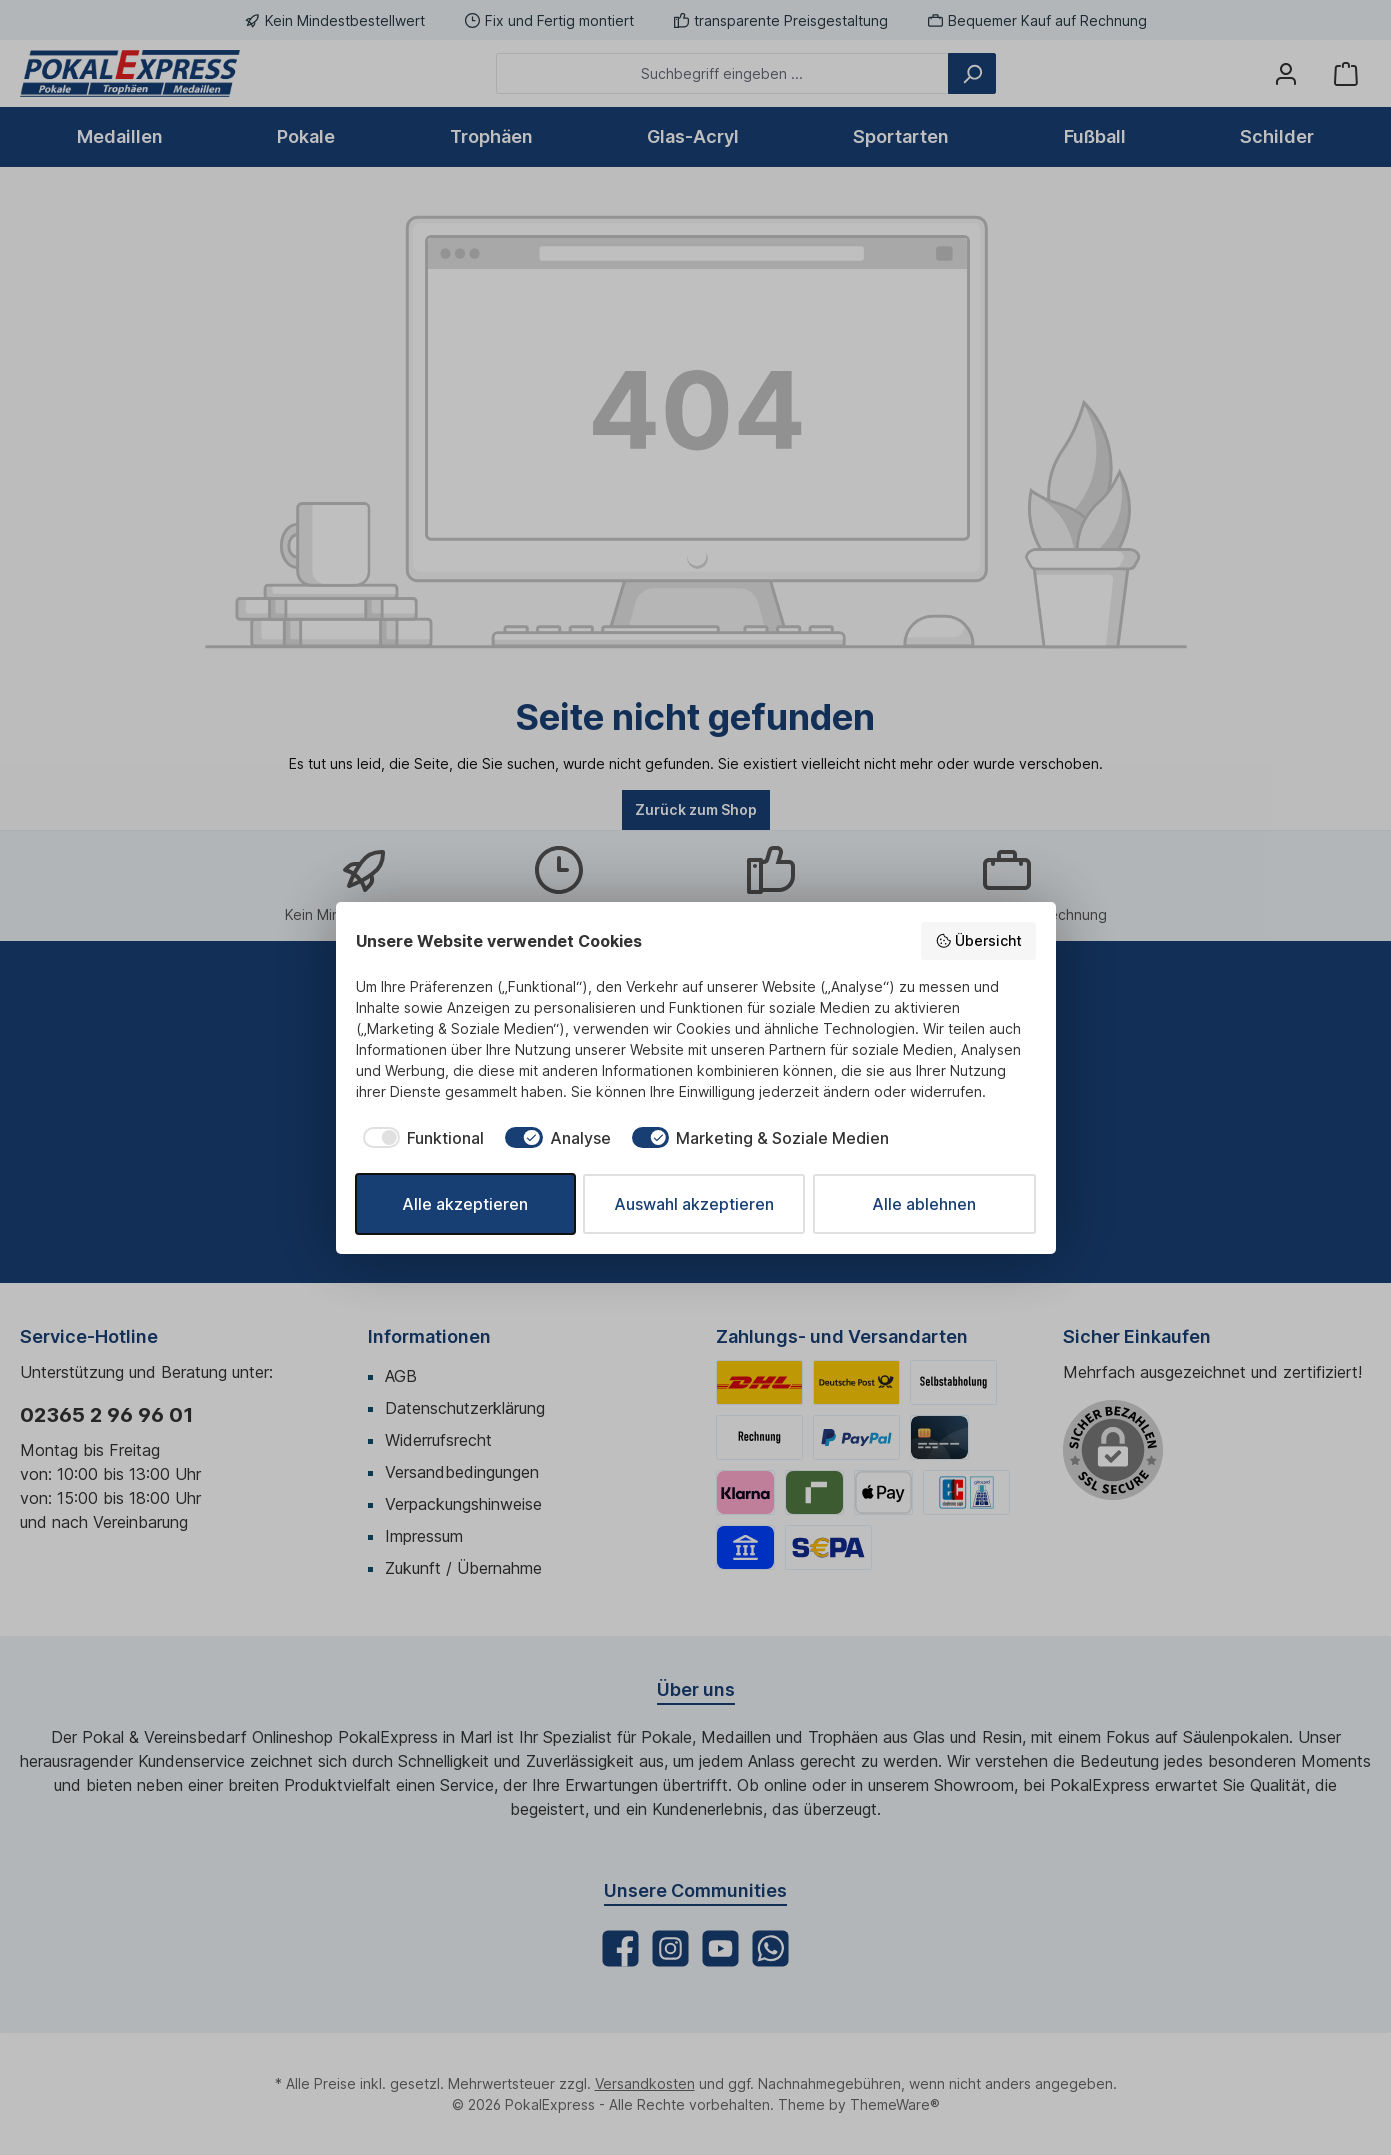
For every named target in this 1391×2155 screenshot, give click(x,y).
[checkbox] (420, 1138)
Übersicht (978, 941)
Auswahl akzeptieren (694, 1204)
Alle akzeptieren (465, 1204)
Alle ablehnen (924, 1204)
